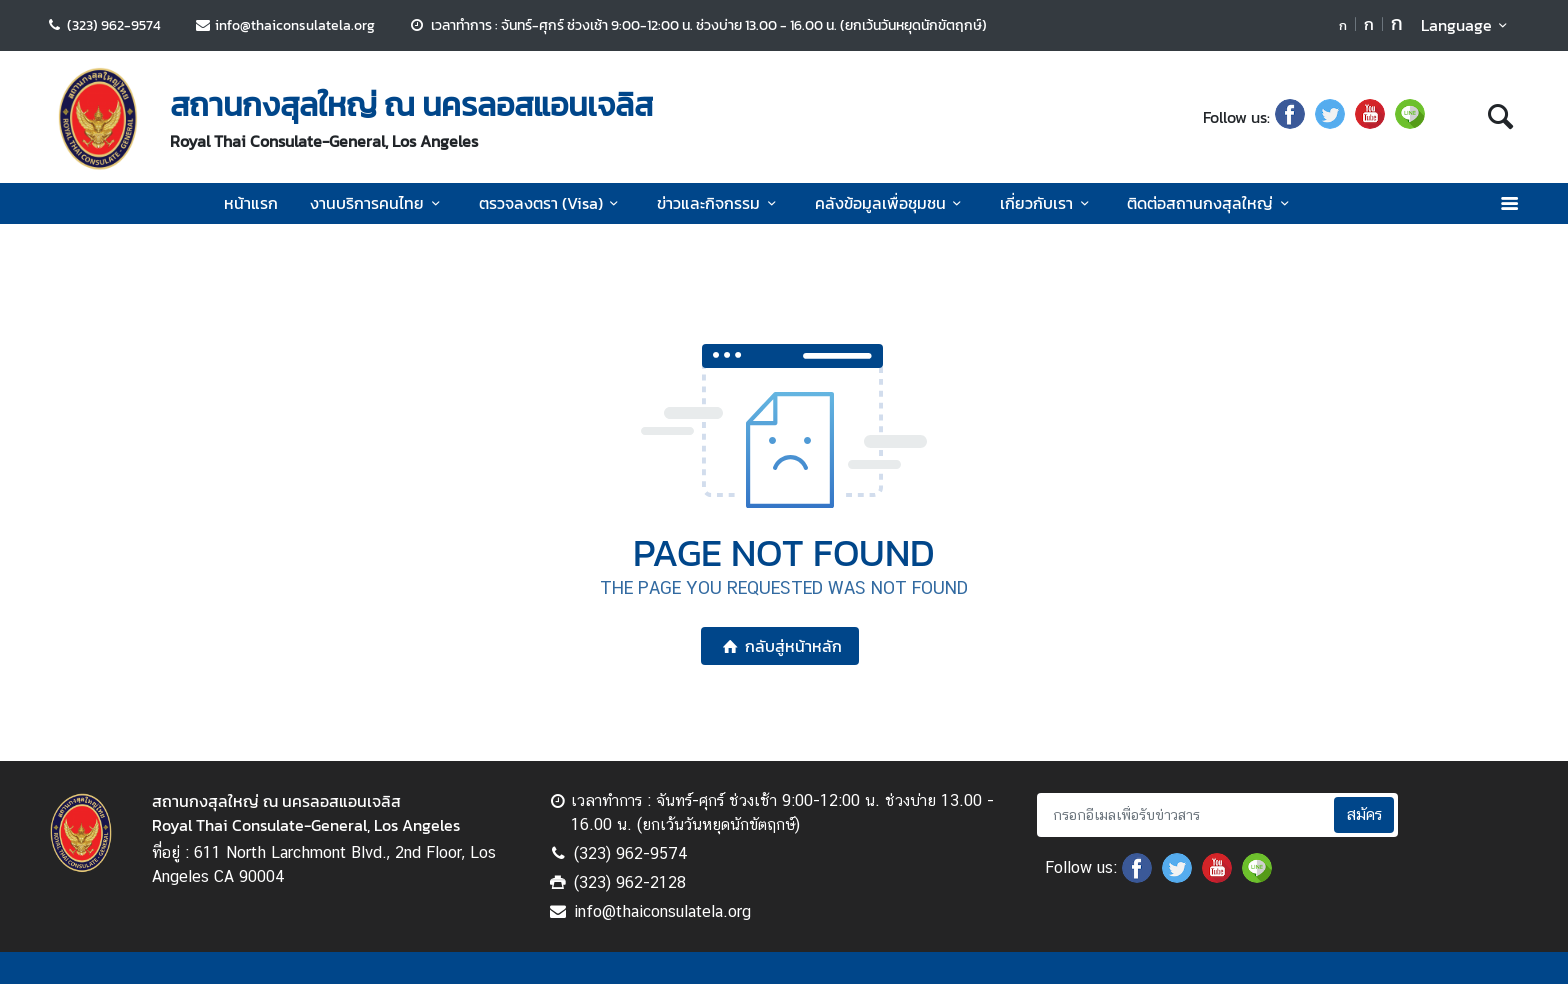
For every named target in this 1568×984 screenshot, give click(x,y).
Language (1467, 25)
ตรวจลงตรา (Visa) (552, 203)
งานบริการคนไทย (378, 203)
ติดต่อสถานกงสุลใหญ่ (1211, 203)
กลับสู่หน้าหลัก (779, 646)
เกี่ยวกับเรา (1047, 203)
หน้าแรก (251, 203)
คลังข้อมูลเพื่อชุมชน (891, 203)
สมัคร (1364, 814)
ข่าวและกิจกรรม (719, 203)
